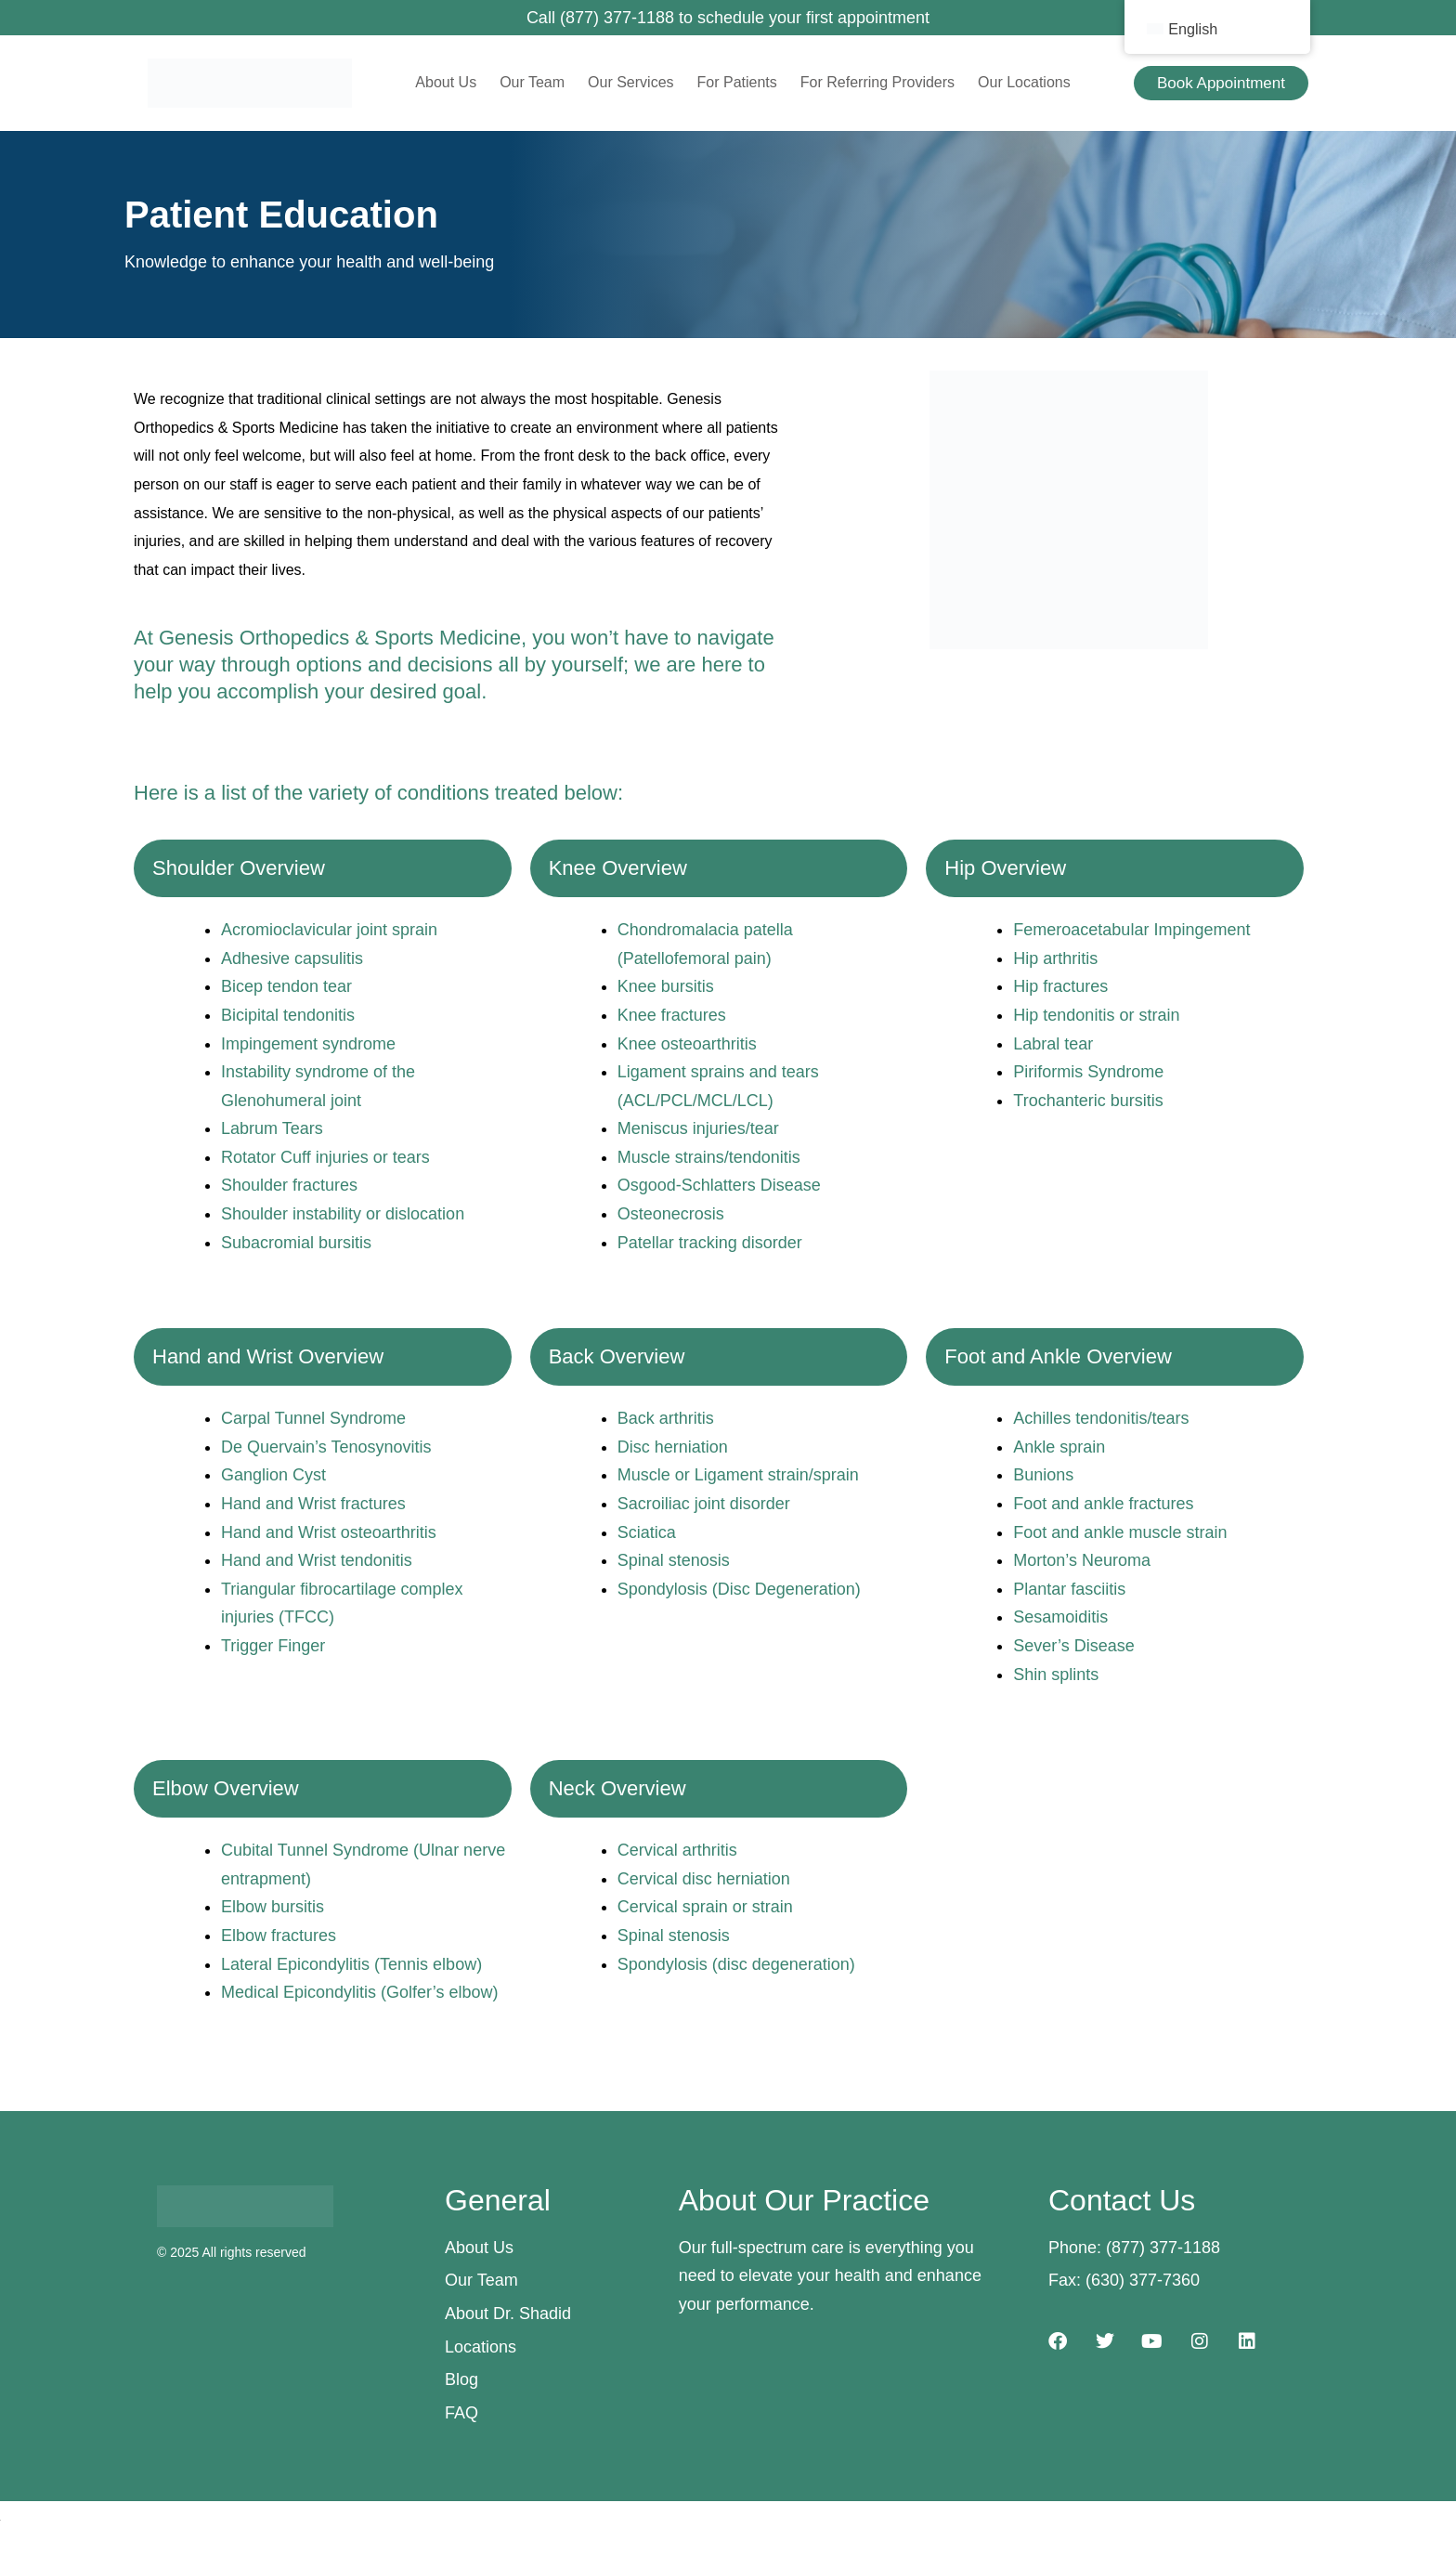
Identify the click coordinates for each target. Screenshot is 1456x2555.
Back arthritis (666, 1418)
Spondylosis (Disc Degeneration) (739, 1589)
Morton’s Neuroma (1081, 1560)
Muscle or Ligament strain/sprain (738, 1475)
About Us (445, 82)
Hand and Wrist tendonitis (316, 1560)
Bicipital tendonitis (288, 1015)
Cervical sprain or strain (705, 1906)
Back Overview (617, 1356)
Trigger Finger (273, 1645)
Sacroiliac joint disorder (704, 1503)
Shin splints (1055, 1674)
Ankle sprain (1059, 1447)
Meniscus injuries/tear (698, 1128)
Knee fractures (672, 1015)
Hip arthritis (1055, 958)
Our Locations (1024, 82)
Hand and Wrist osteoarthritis (328, 1532)
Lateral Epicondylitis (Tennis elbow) (351, 1964)
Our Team (532, 82)
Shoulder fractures (289, 1185)
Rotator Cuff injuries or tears (325, 1157)
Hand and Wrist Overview (268, 1356)
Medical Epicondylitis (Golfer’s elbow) (359, 1992)
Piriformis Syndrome (1088, 1071)
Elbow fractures (278, 1935)
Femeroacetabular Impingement (1131, 929)
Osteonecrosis (671, 1214)
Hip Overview (1005, 868)
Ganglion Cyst (273, 1475)
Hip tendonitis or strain (1096, 1015)
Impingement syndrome (308, 1044)
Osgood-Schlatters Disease (719, 1185)
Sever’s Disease (1073, 1645)
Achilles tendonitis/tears (1101, 1418)
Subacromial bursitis (296, 1242)
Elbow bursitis (272, 1906)
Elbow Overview (225, 1788)
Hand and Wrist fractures (313, 1503)
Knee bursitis (666, 986)
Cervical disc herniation (704, 1879)
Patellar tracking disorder (710, 1242)
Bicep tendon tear (286, 986)
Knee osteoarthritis (687, 1044)
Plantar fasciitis (1069, 1589)
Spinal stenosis (674, 1560)
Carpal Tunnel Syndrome (313, 1418)
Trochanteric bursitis (1088, 1100)
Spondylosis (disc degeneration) (736, 1964)
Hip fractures (1060, 986)
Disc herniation (673, 1447)
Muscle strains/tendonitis (709, 1157)
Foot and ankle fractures (1103, 1503)
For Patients (737, 82)
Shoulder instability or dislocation (342, 1214)
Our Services (630, 82)
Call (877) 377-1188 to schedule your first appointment (728, 17)
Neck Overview (617, 1788)
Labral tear (1053, 1044)
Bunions (1043, 1475)
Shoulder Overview (238, 868)
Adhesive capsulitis (292, 958)
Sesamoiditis (1060, 1617)
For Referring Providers (877, 82)
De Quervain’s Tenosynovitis (326, 1447)
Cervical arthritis (677, 1850)
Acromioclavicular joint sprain (329, 929)
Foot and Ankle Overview (1058, 1356)
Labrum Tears (272, 1128)
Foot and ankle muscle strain (1120, 1532)
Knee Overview (618, 868)
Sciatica (647, 1532)
